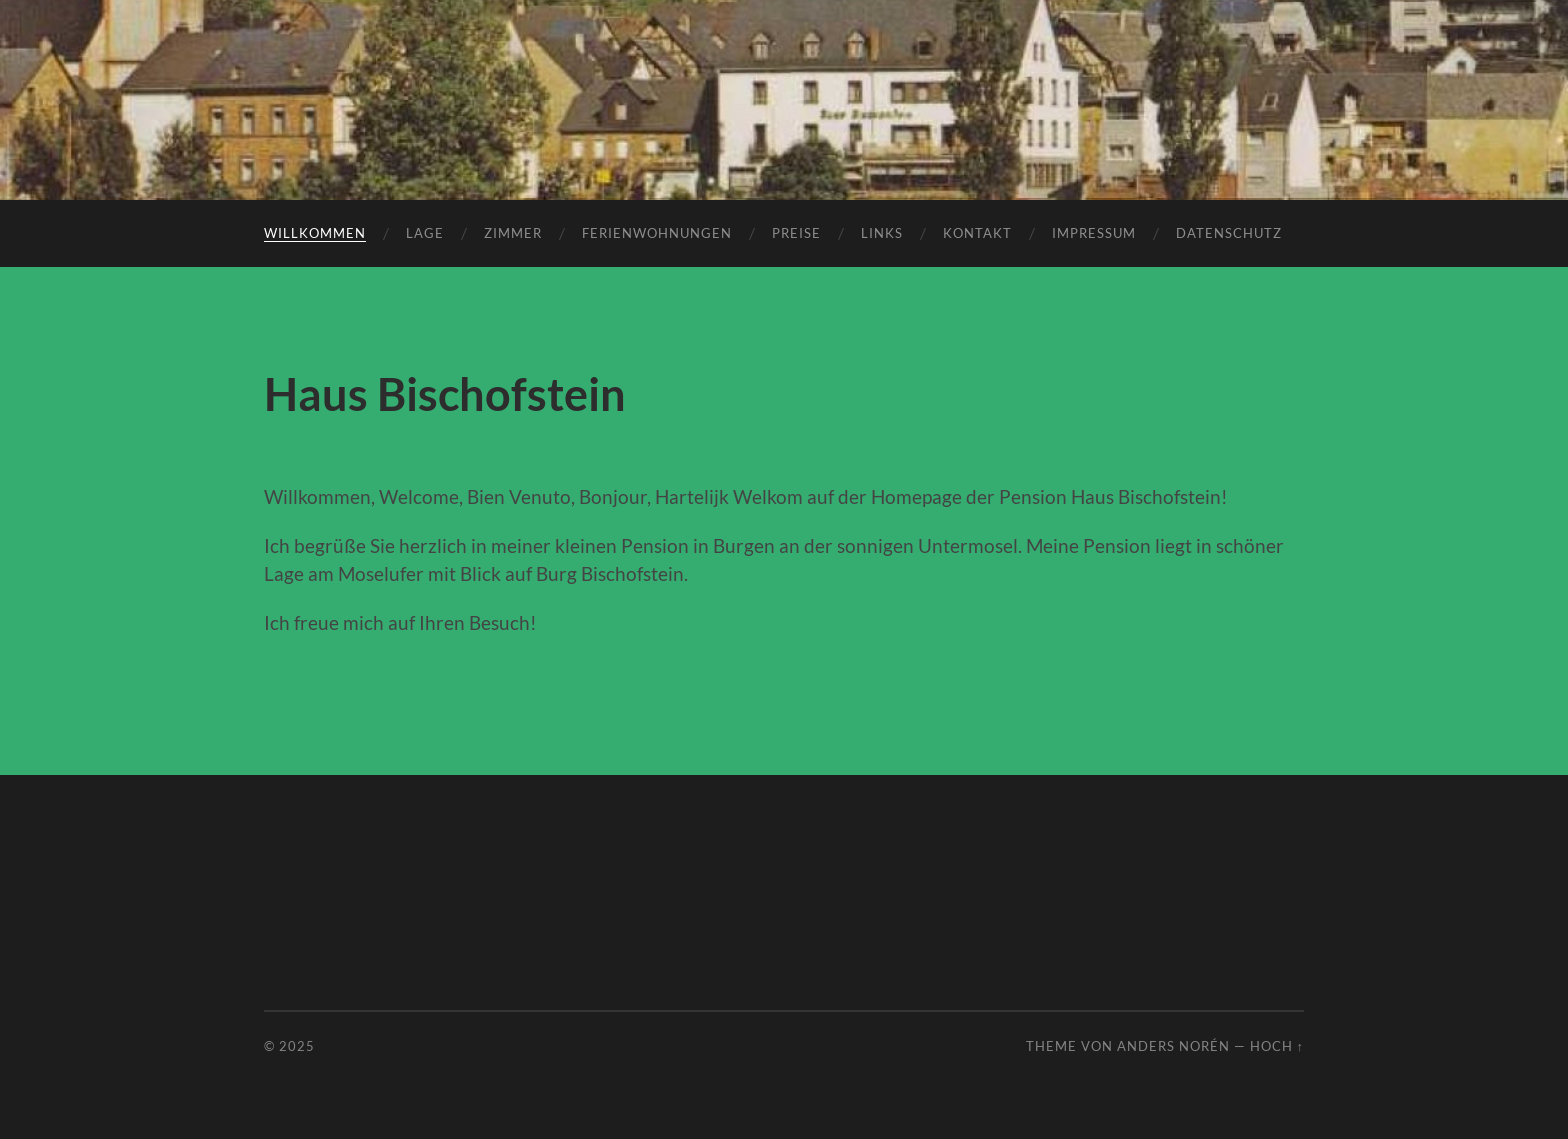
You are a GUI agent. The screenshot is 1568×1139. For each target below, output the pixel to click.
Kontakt (977, 233)
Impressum (1094, 233)
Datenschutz (1229, 233)
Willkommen (315, 233)
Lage (425, 233)
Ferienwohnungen (657, 233)
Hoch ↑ (1277, 1046)
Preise (796, 233)
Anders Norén (1173, 1046)
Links (882, 233)
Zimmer (513, 233)
